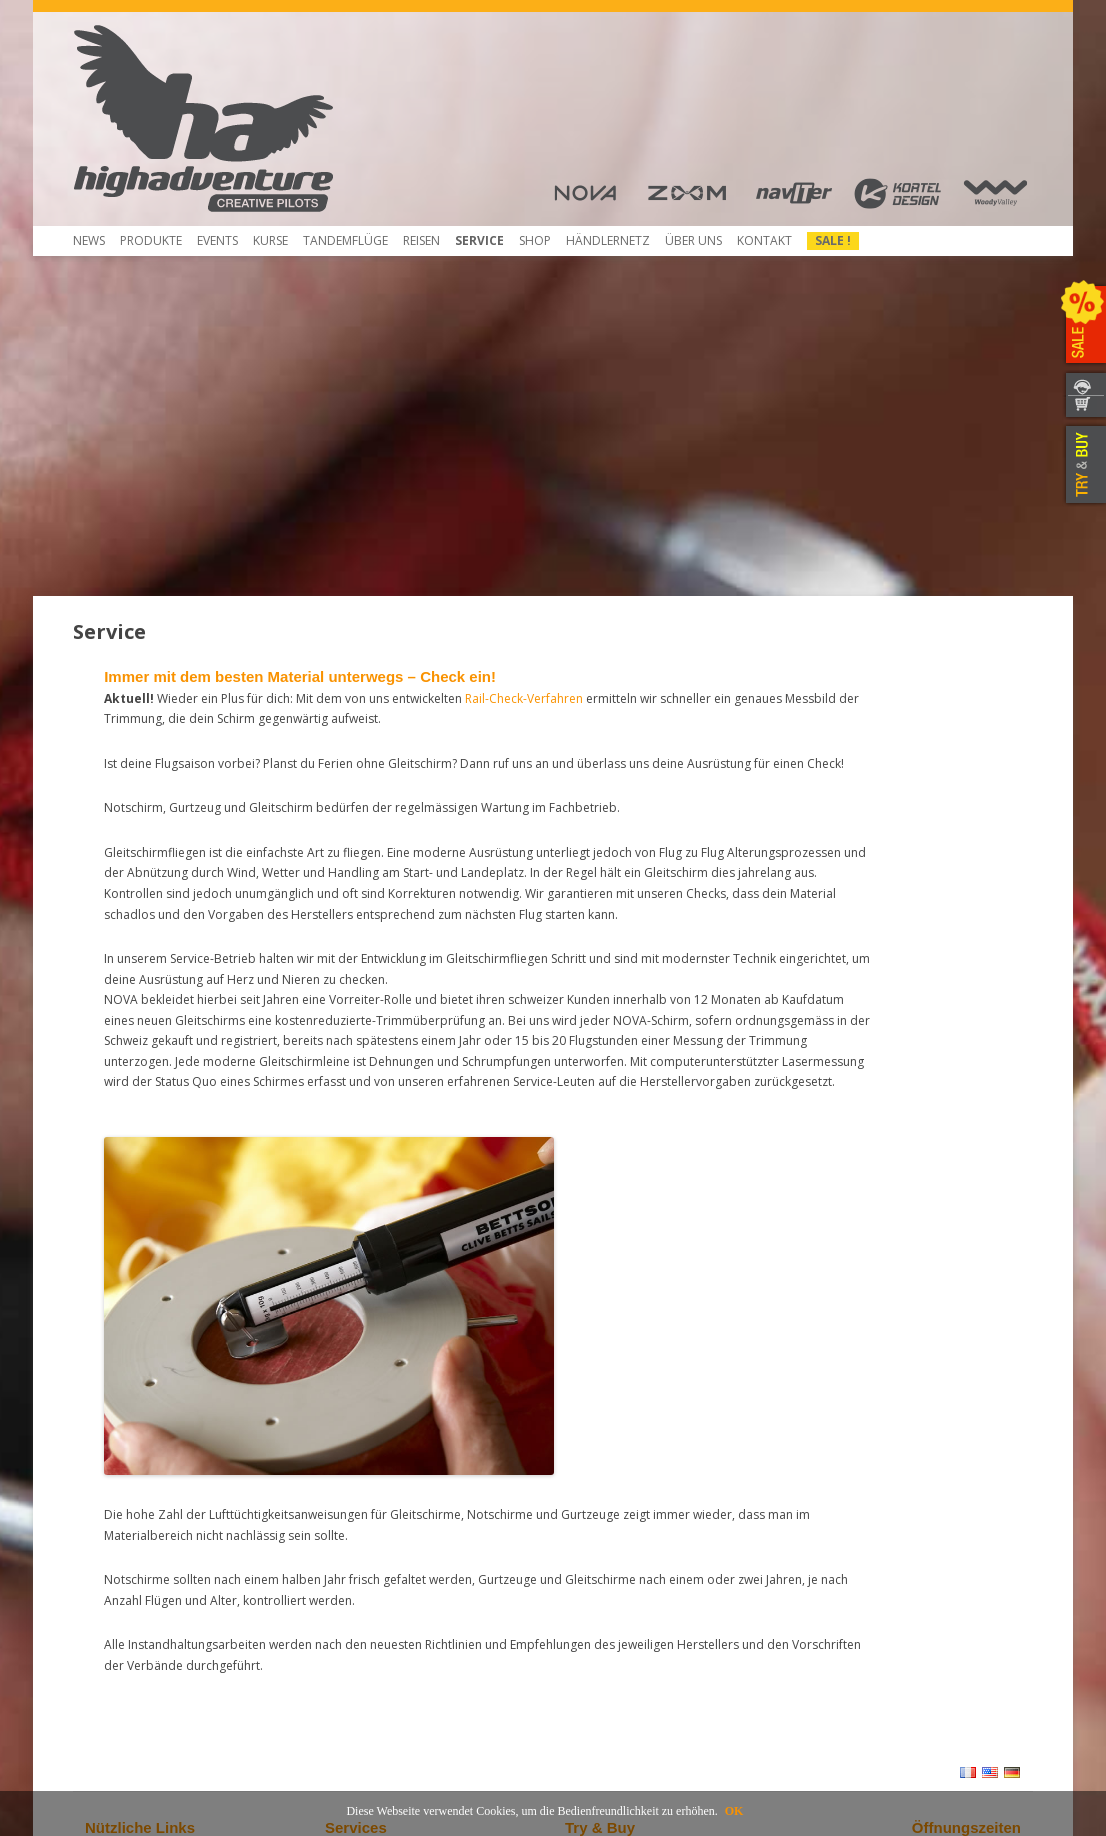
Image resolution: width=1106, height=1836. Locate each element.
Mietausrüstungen (375, 1615)
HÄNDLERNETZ (608, 240)
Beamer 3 (112, 1507)
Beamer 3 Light (127, 1525)
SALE (1083, 325)
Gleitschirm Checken (382, 1489)
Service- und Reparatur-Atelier (410, 1579)
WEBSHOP (1083, 407)
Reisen (421, 240)
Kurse (270, 240)
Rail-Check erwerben (383, 1561)
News (89, 240)
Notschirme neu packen (392, 1507)
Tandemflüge (345, 240)
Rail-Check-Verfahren (384, 1543)
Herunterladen (126, 1561)
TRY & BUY (1083, 465)
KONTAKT (1083, 383)
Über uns (693, 240)
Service (479, 240)
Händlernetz (600, 1489)
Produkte (151, 240)
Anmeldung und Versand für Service (426, 1597)
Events (217, 240)
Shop (535, 240)
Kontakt (764, 240)
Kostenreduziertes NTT (390, 1525)
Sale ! (833, 240)
